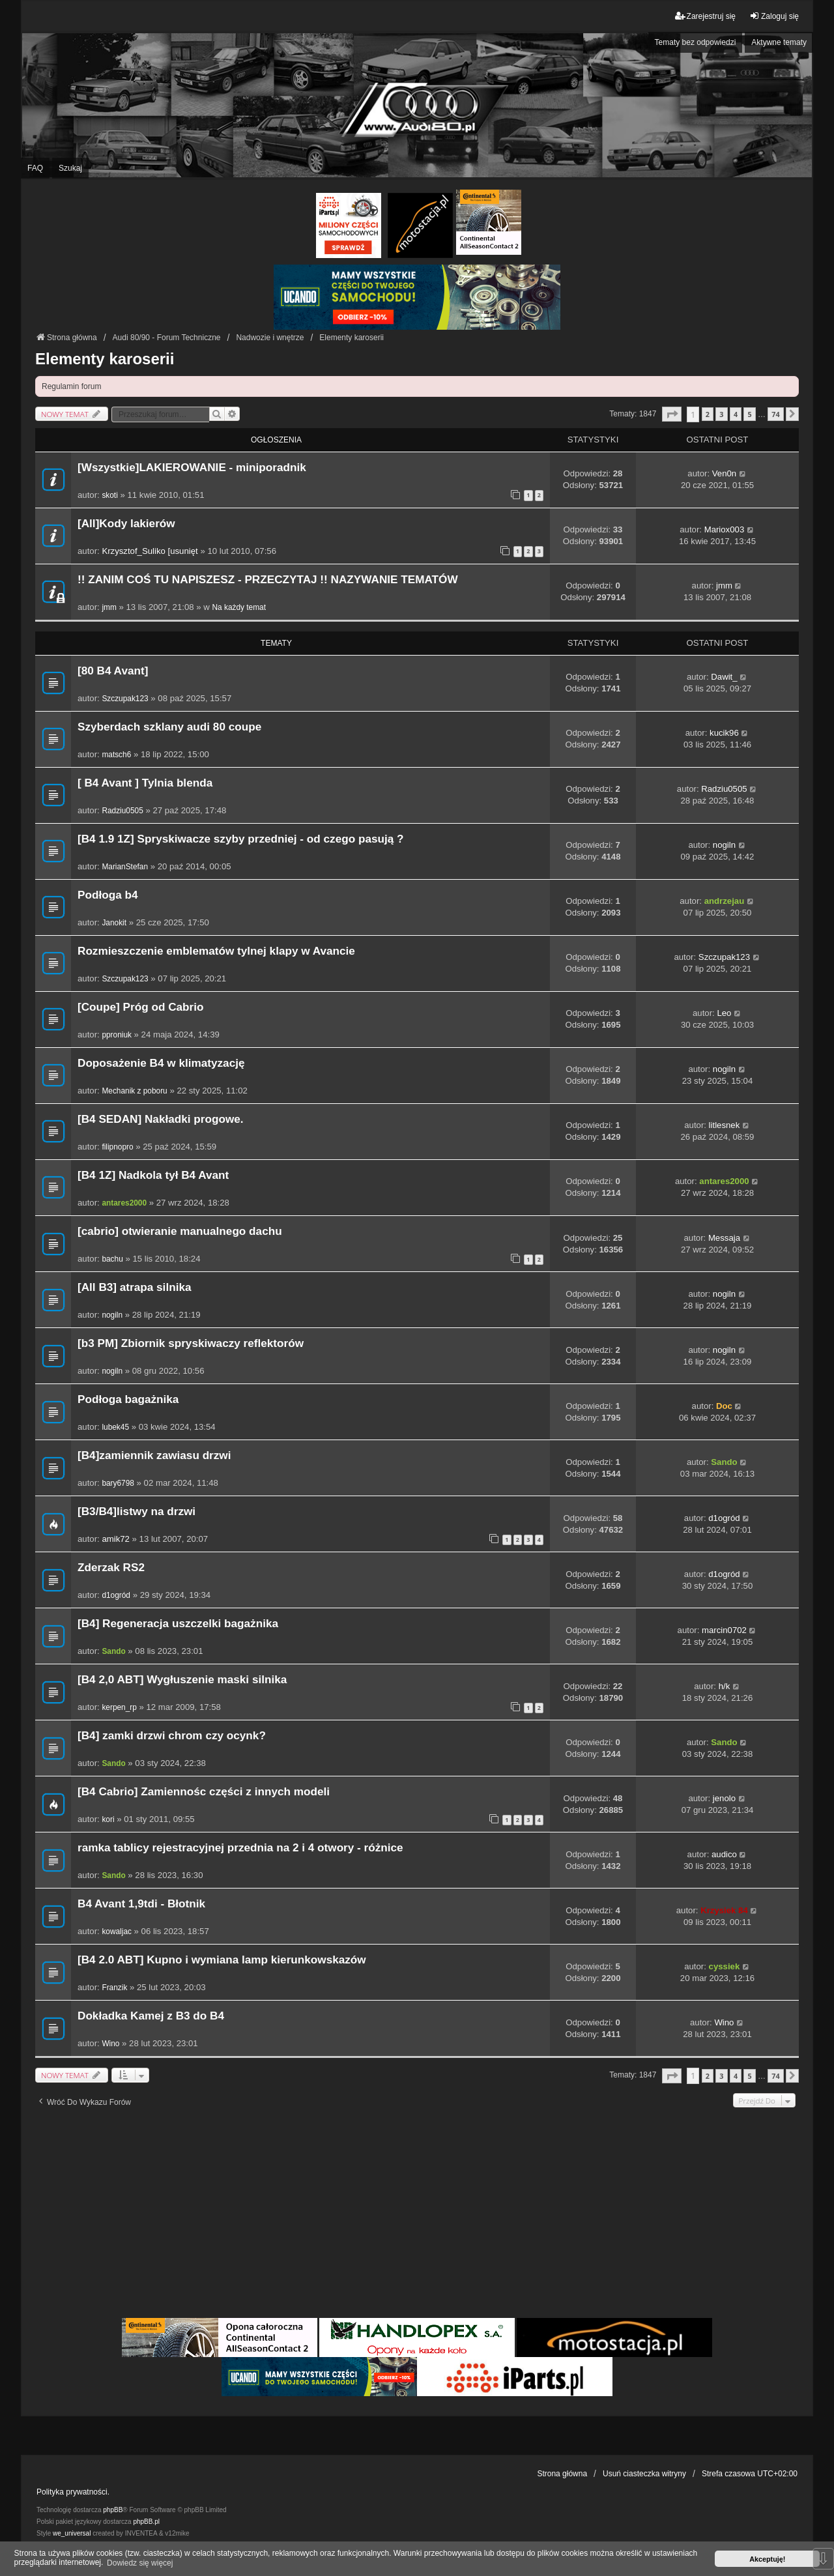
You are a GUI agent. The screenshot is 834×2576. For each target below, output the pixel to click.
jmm (109, 607)
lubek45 (115, 1427)
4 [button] (736, 414)
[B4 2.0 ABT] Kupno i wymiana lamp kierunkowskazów (222, 1960)
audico (724, 1854)
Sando (724, 1462)
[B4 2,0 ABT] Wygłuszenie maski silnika (182, 1679)
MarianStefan (125, 866)
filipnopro (117, 1146)
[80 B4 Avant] (113, 671)
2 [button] (708, 414)
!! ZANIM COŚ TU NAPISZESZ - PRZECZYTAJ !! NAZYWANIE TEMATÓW (268, 579)
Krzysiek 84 (724, 1910)
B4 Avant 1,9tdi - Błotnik (141, 1904)
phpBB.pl (146, 2521)
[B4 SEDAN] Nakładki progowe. (161, 1119)
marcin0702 (724, 1630)
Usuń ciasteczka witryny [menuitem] (644, 2473)
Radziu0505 (122, 810)
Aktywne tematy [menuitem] (779, 42)
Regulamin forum (71, 386)
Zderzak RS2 (111, 1567)
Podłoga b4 (107, 895)
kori (108, 1819)
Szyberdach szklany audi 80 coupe (169, 727)
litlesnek (724, 1125)
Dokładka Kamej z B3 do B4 (151, 2016)
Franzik (114, 1987)
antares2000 (124, 1203)
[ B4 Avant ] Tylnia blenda (145, 783)
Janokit (114, 922)
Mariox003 (724, 529)
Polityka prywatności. (72, 2491)
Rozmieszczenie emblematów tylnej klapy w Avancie (216, 951)
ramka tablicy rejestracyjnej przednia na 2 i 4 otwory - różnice (240, 1848)
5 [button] (749, 414)
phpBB (112, 2509)
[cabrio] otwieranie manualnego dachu (180, 1231)
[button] (672, 414)
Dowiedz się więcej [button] (140, 2563)
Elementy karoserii (104, 359)
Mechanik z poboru (134, 1090)
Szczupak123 (125, 698)
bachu (112, 1259)
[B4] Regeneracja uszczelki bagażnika (178, 1623)
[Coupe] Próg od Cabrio (140, 1007)
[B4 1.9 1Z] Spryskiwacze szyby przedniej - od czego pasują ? (241, 839)
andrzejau (724, 901)
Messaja (724, 1238)
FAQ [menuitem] (35, 168)
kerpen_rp (119, 1707)
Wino (110, 2043)
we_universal (72, 2533)
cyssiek (724, 1966)
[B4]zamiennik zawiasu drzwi (154, 1455)
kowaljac (117, 1931)
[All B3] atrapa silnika (134, 1287)
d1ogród (724, 1518)
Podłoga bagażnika (128, 1399)
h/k (724, 1686)
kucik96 (724, 733)
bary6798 (118, 1483)
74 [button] (775, 414)
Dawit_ (724, 677)
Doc (724, 1406)
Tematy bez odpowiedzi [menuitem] (695, 42)
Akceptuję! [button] (767, 2559)
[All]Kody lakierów (126, 523)
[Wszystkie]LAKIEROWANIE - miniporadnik (192, 467)
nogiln (724, 845)
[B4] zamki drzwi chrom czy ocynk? (172, 1735)
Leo (724, 1013)
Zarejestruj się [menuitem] (705, 16)
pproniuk (117, 1034)
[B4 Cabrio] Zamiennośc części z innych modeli (204, 1792)
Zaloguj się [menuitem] (774, 16)
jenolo (724, 1798)
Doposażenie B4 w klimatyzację (161, 1063)
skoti (109, 495)
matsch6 (116, 754)
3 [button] (721, 414)
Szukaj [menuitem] (70, 168)
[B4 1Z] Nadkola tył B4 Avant (153, 1175)
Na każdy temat (239, 607)
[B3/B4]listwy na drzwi (136, 1511)
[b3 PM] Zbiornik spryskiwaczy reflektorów (191, 1343)
